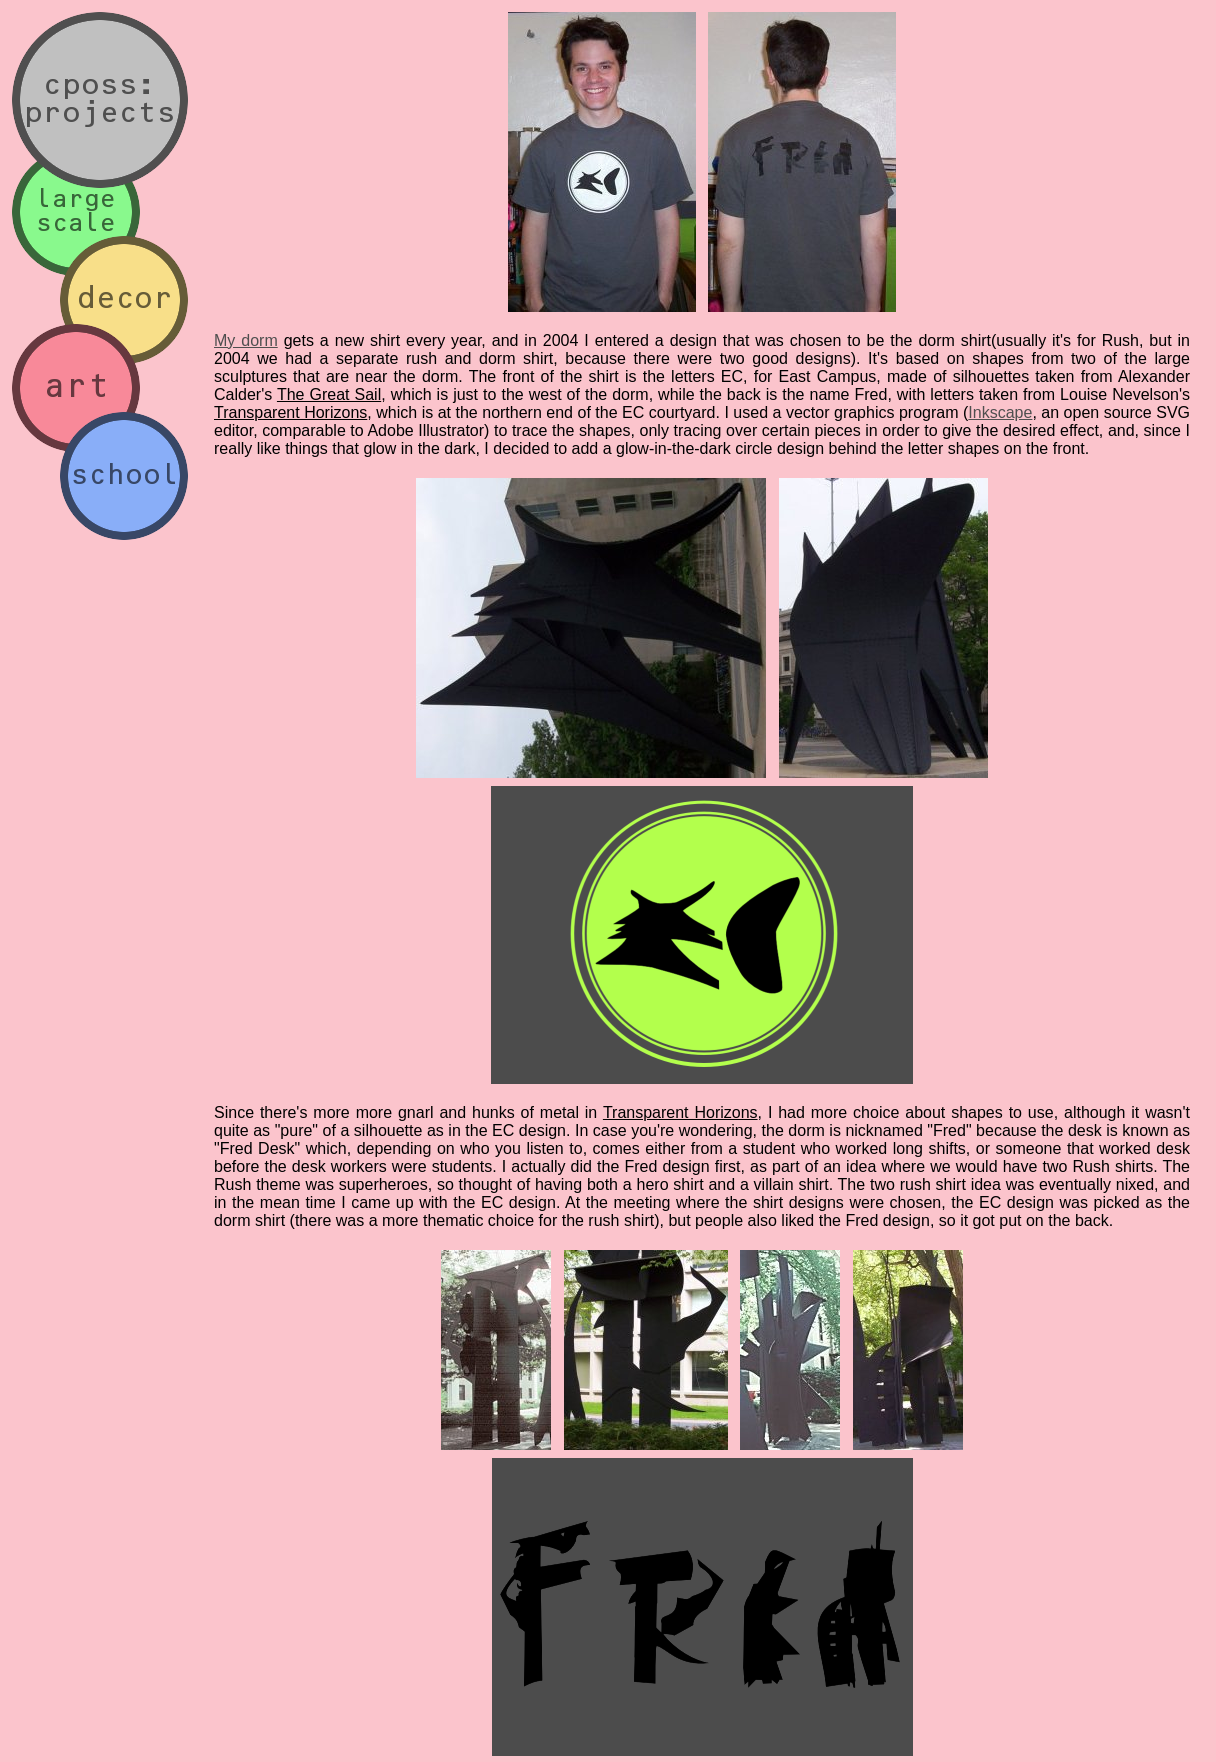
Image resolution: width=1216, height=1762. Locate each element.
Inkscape (1000, 412)
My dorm (246, 340)
